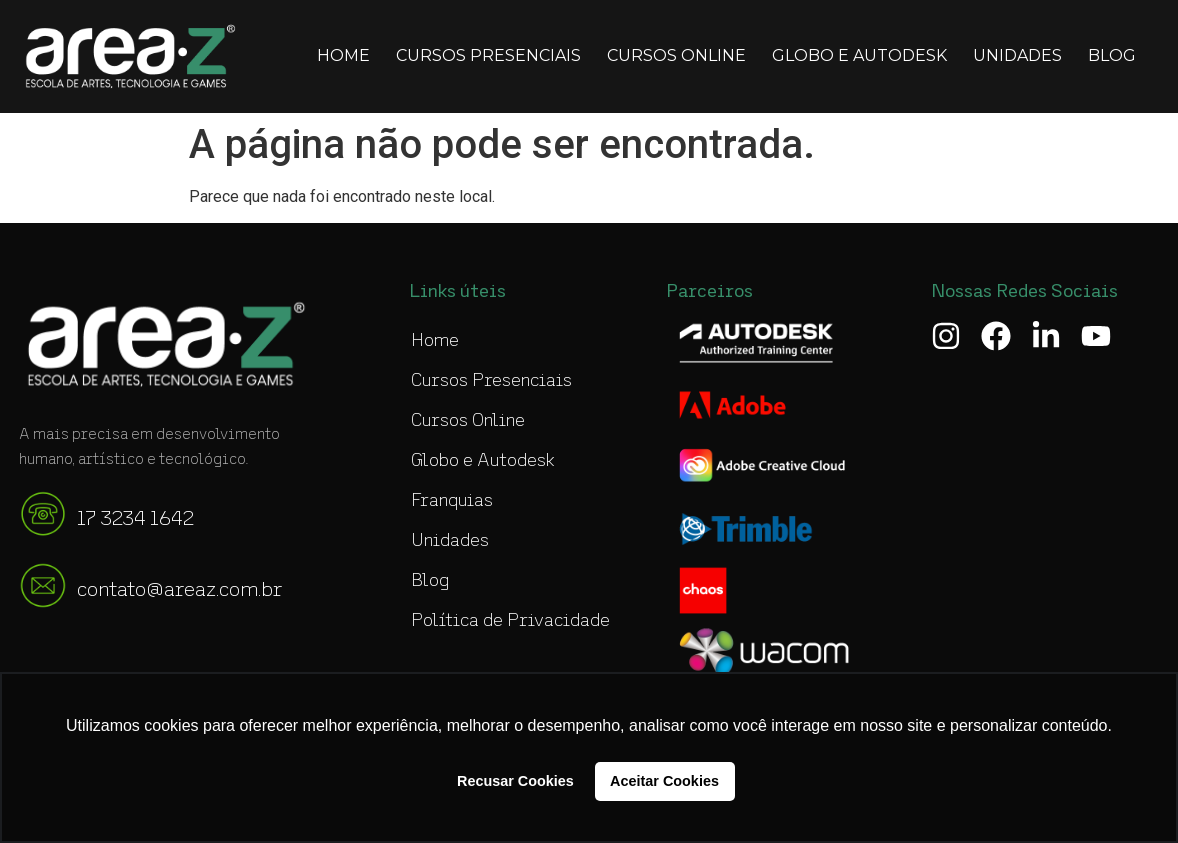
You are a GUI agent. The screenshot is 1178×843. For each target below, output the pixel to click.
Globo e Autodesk (859, 55)
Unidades (1017, 55)
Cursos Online (676, 55)
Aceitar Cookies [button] (664, 781)
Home (343, 55)
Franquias (452, 501)
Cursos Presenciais (488, 55)
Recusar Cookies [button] (515, 781)
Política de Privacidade (510, 621)
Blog (1112, 55)
